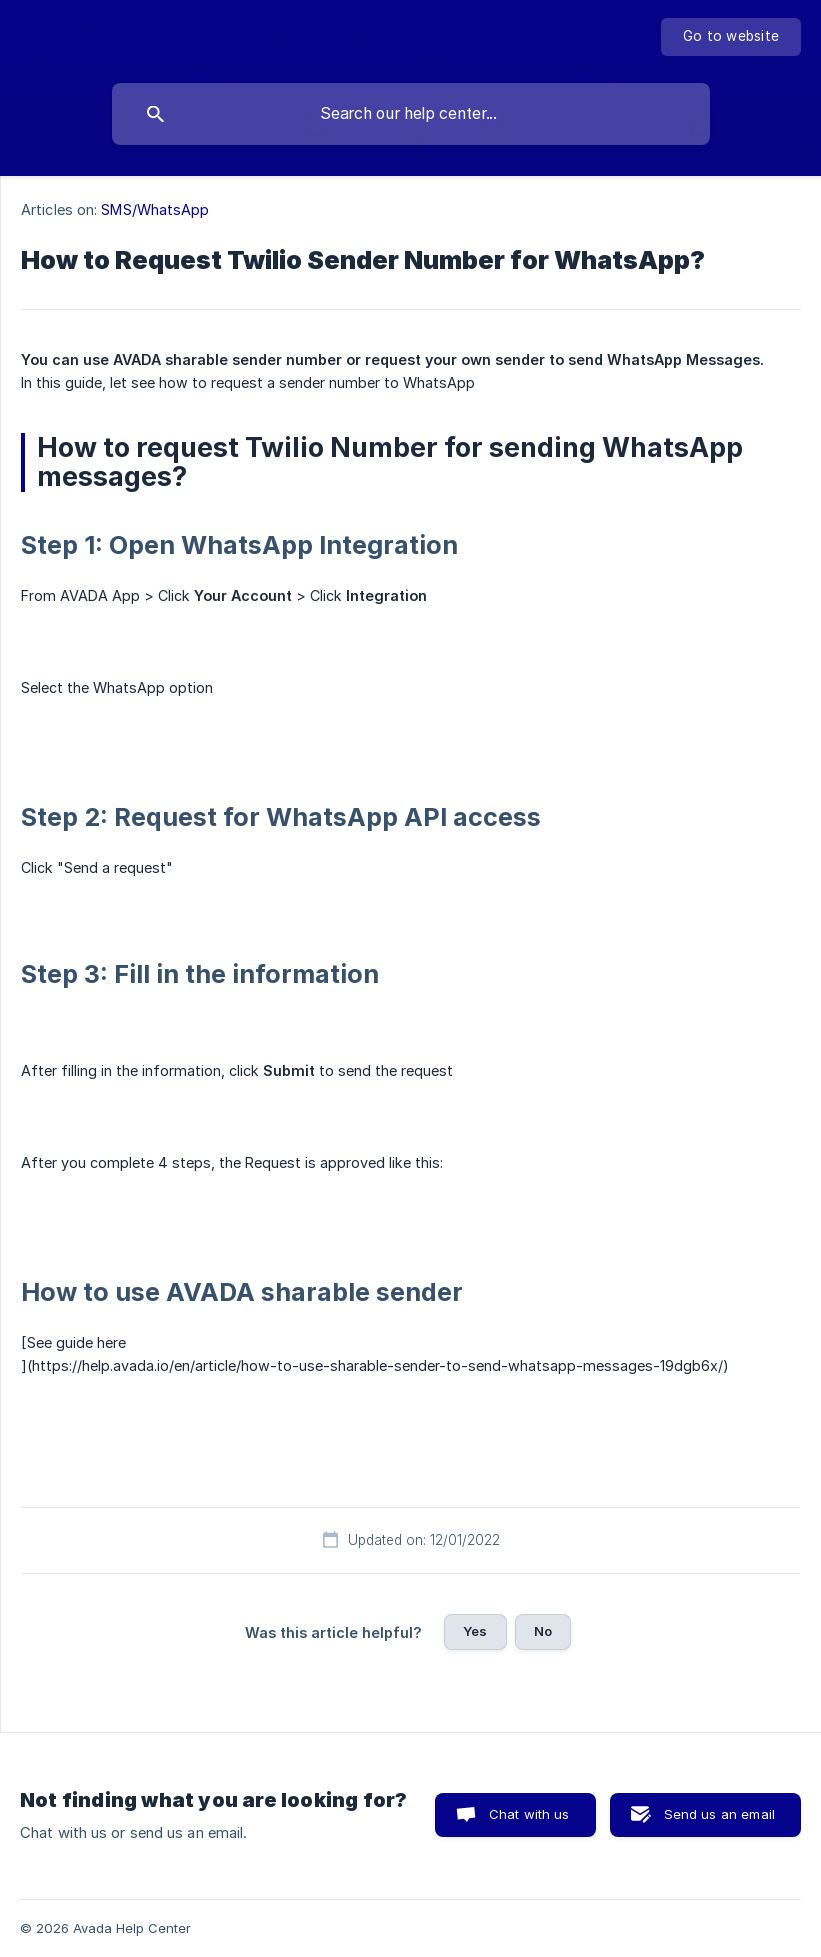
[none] (731, 37)
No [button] (543, 1631)
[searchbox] (411, 114)
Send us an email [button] (719, 1814)
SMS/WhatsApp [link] (155, 209)
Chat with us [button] (529, 1814)
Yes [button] (475, 1631)
